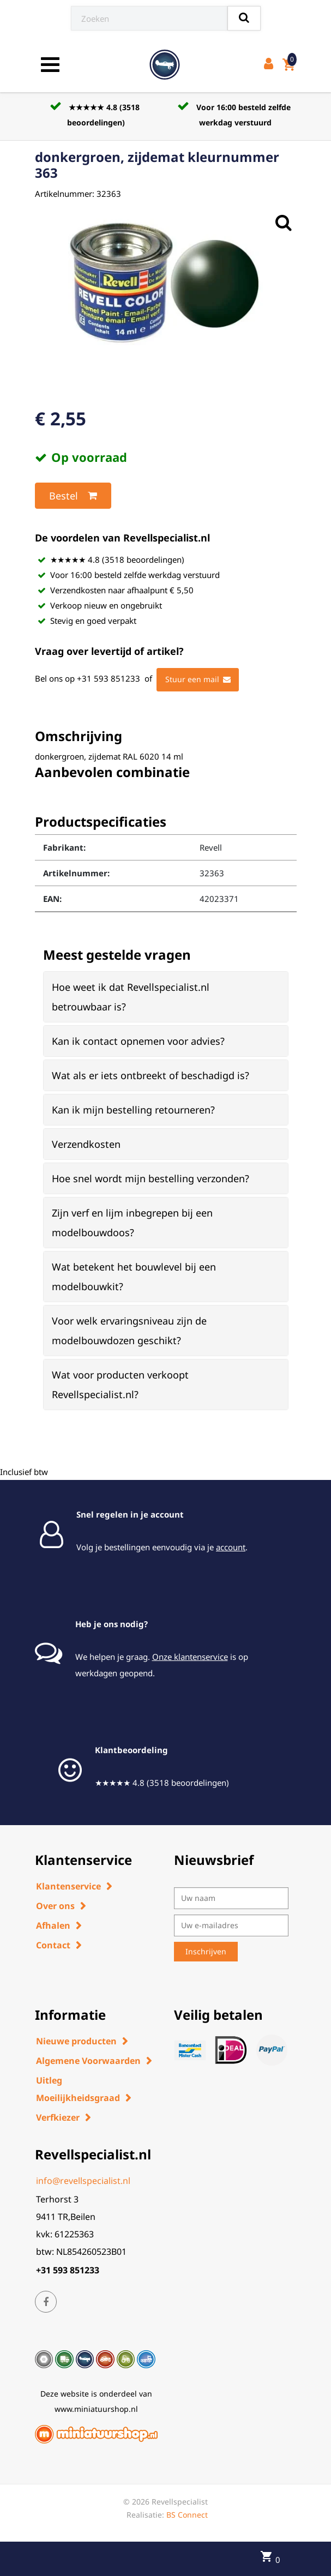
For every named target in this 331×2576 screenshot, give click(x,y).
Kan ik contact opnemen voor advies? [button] (138, 1041)
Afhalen (53, 1925)
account (230, 1547)
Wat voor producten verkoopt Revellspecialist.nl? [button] (120, 1384)
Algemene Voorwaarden (88, 2061)
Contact (53, 1945)
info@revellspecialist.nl (83, 2181)
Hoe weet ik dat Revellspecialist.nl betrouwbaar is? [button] (130, 996)
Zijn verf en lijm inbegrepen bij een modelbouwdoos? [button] (132, 1222)
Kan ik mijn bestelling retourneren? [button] (133, 1109)
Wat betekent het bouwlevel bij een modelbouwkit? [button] (134, 1276)
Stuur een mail (198, 679)
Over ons (55, 1906)
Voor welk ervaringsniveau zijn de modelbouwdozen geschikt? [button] (129, 1330)
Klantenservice (68, 1886)
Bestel (73, 496)
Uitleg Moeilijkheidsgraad (78, 2089)
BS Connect (187, 2514)
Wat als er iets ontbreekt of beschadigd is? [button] (150, 1075)
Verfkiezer (58, 2117)
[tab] (166, 997)
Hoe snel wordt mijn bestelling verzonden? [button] (150, 1178)
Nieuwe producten (76, 2041)
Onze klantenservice (190, 1656)
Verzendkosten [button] (86, 1144)
